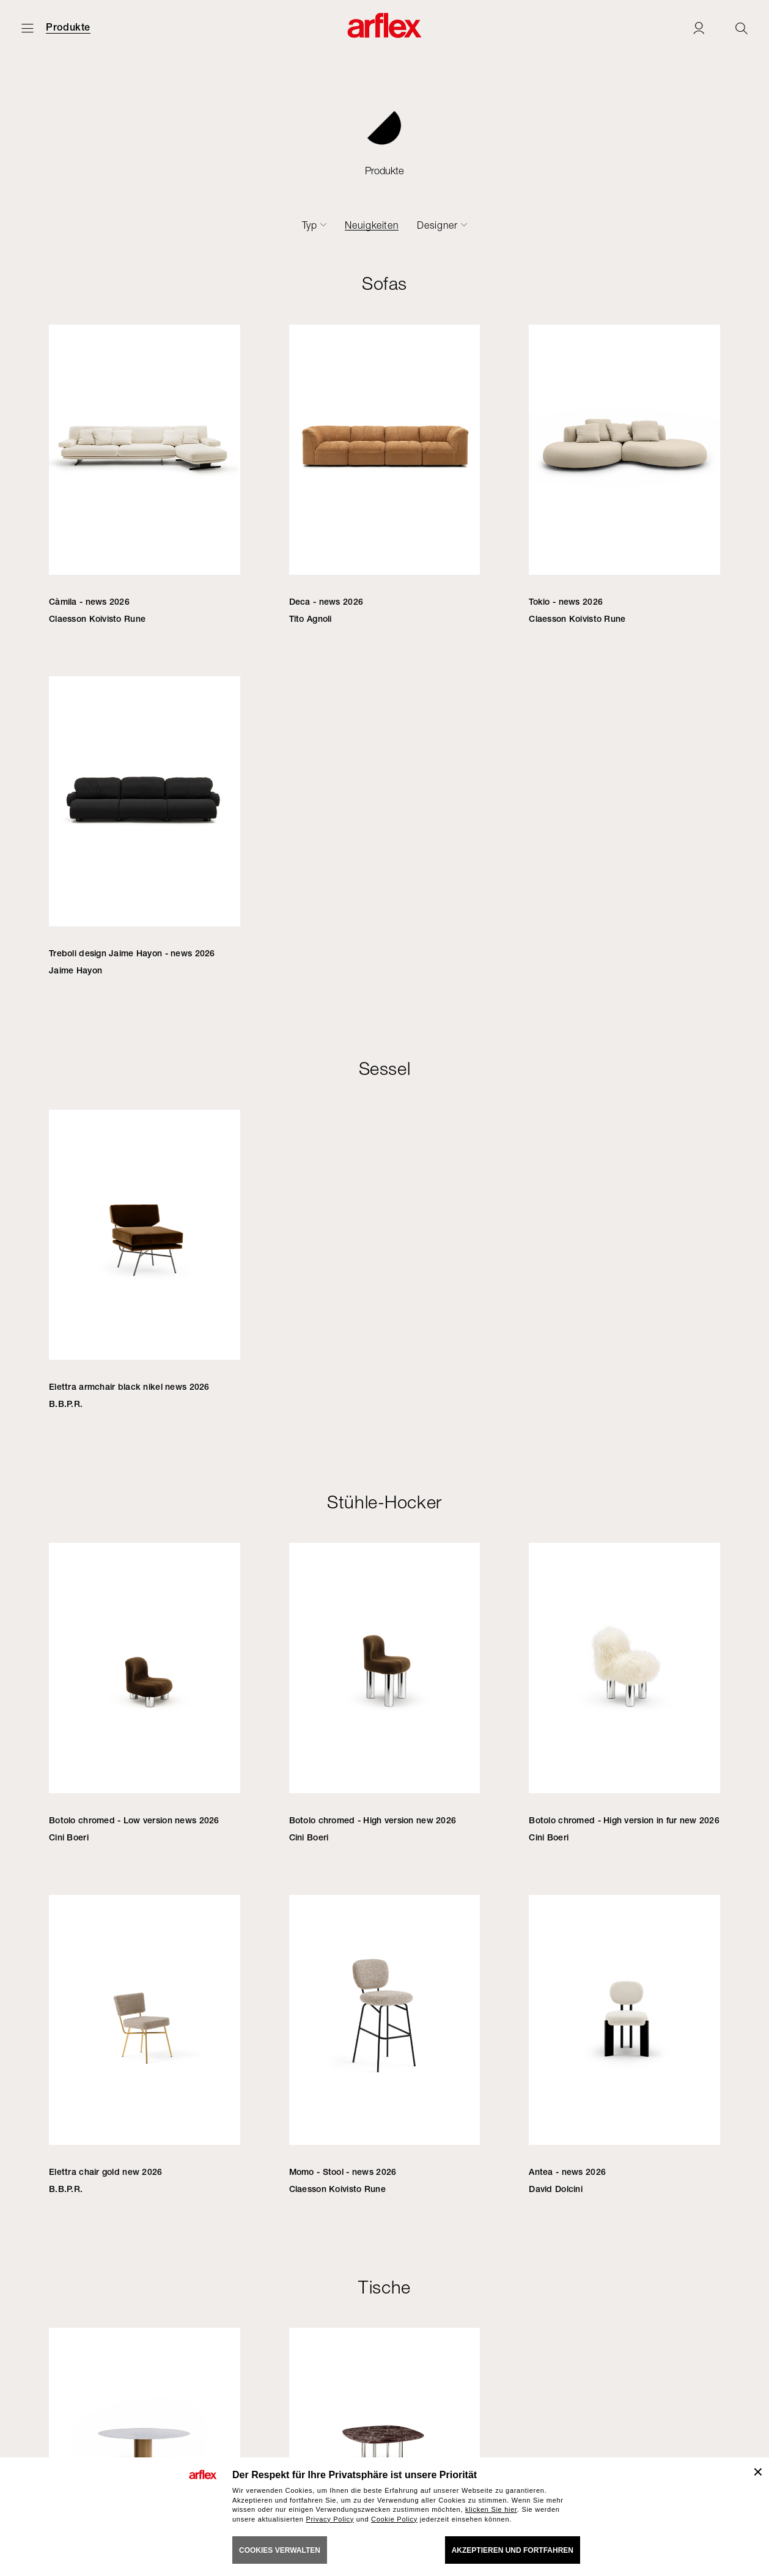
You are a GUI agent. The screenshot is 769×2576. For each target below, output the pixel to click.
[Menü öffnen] (27, 28)
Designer (437, 225)
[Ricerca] (741, 28)
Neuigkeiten (372, 225)
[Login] (699, 28)
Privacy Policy (330, 2519)
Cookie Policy (394, 2519)
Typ (309, 225)
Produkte (68, 27)
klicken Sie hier (491, 2509)
